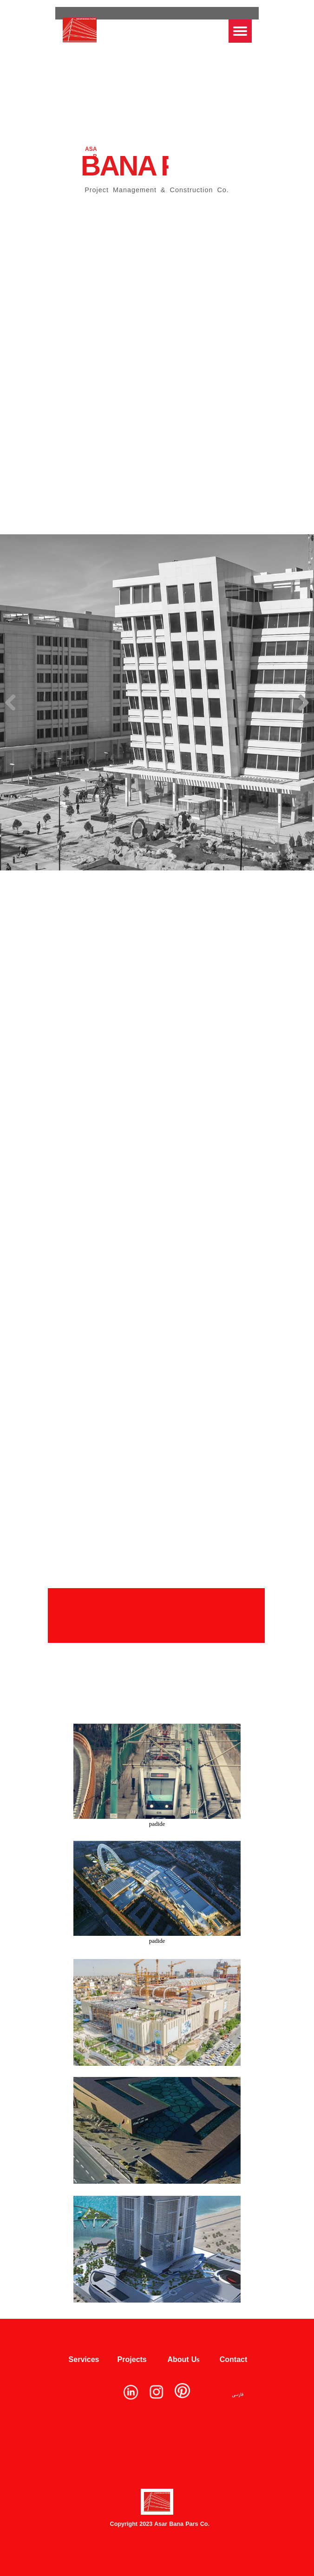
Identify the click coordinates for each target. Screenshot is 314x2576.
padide (157, 1824)
